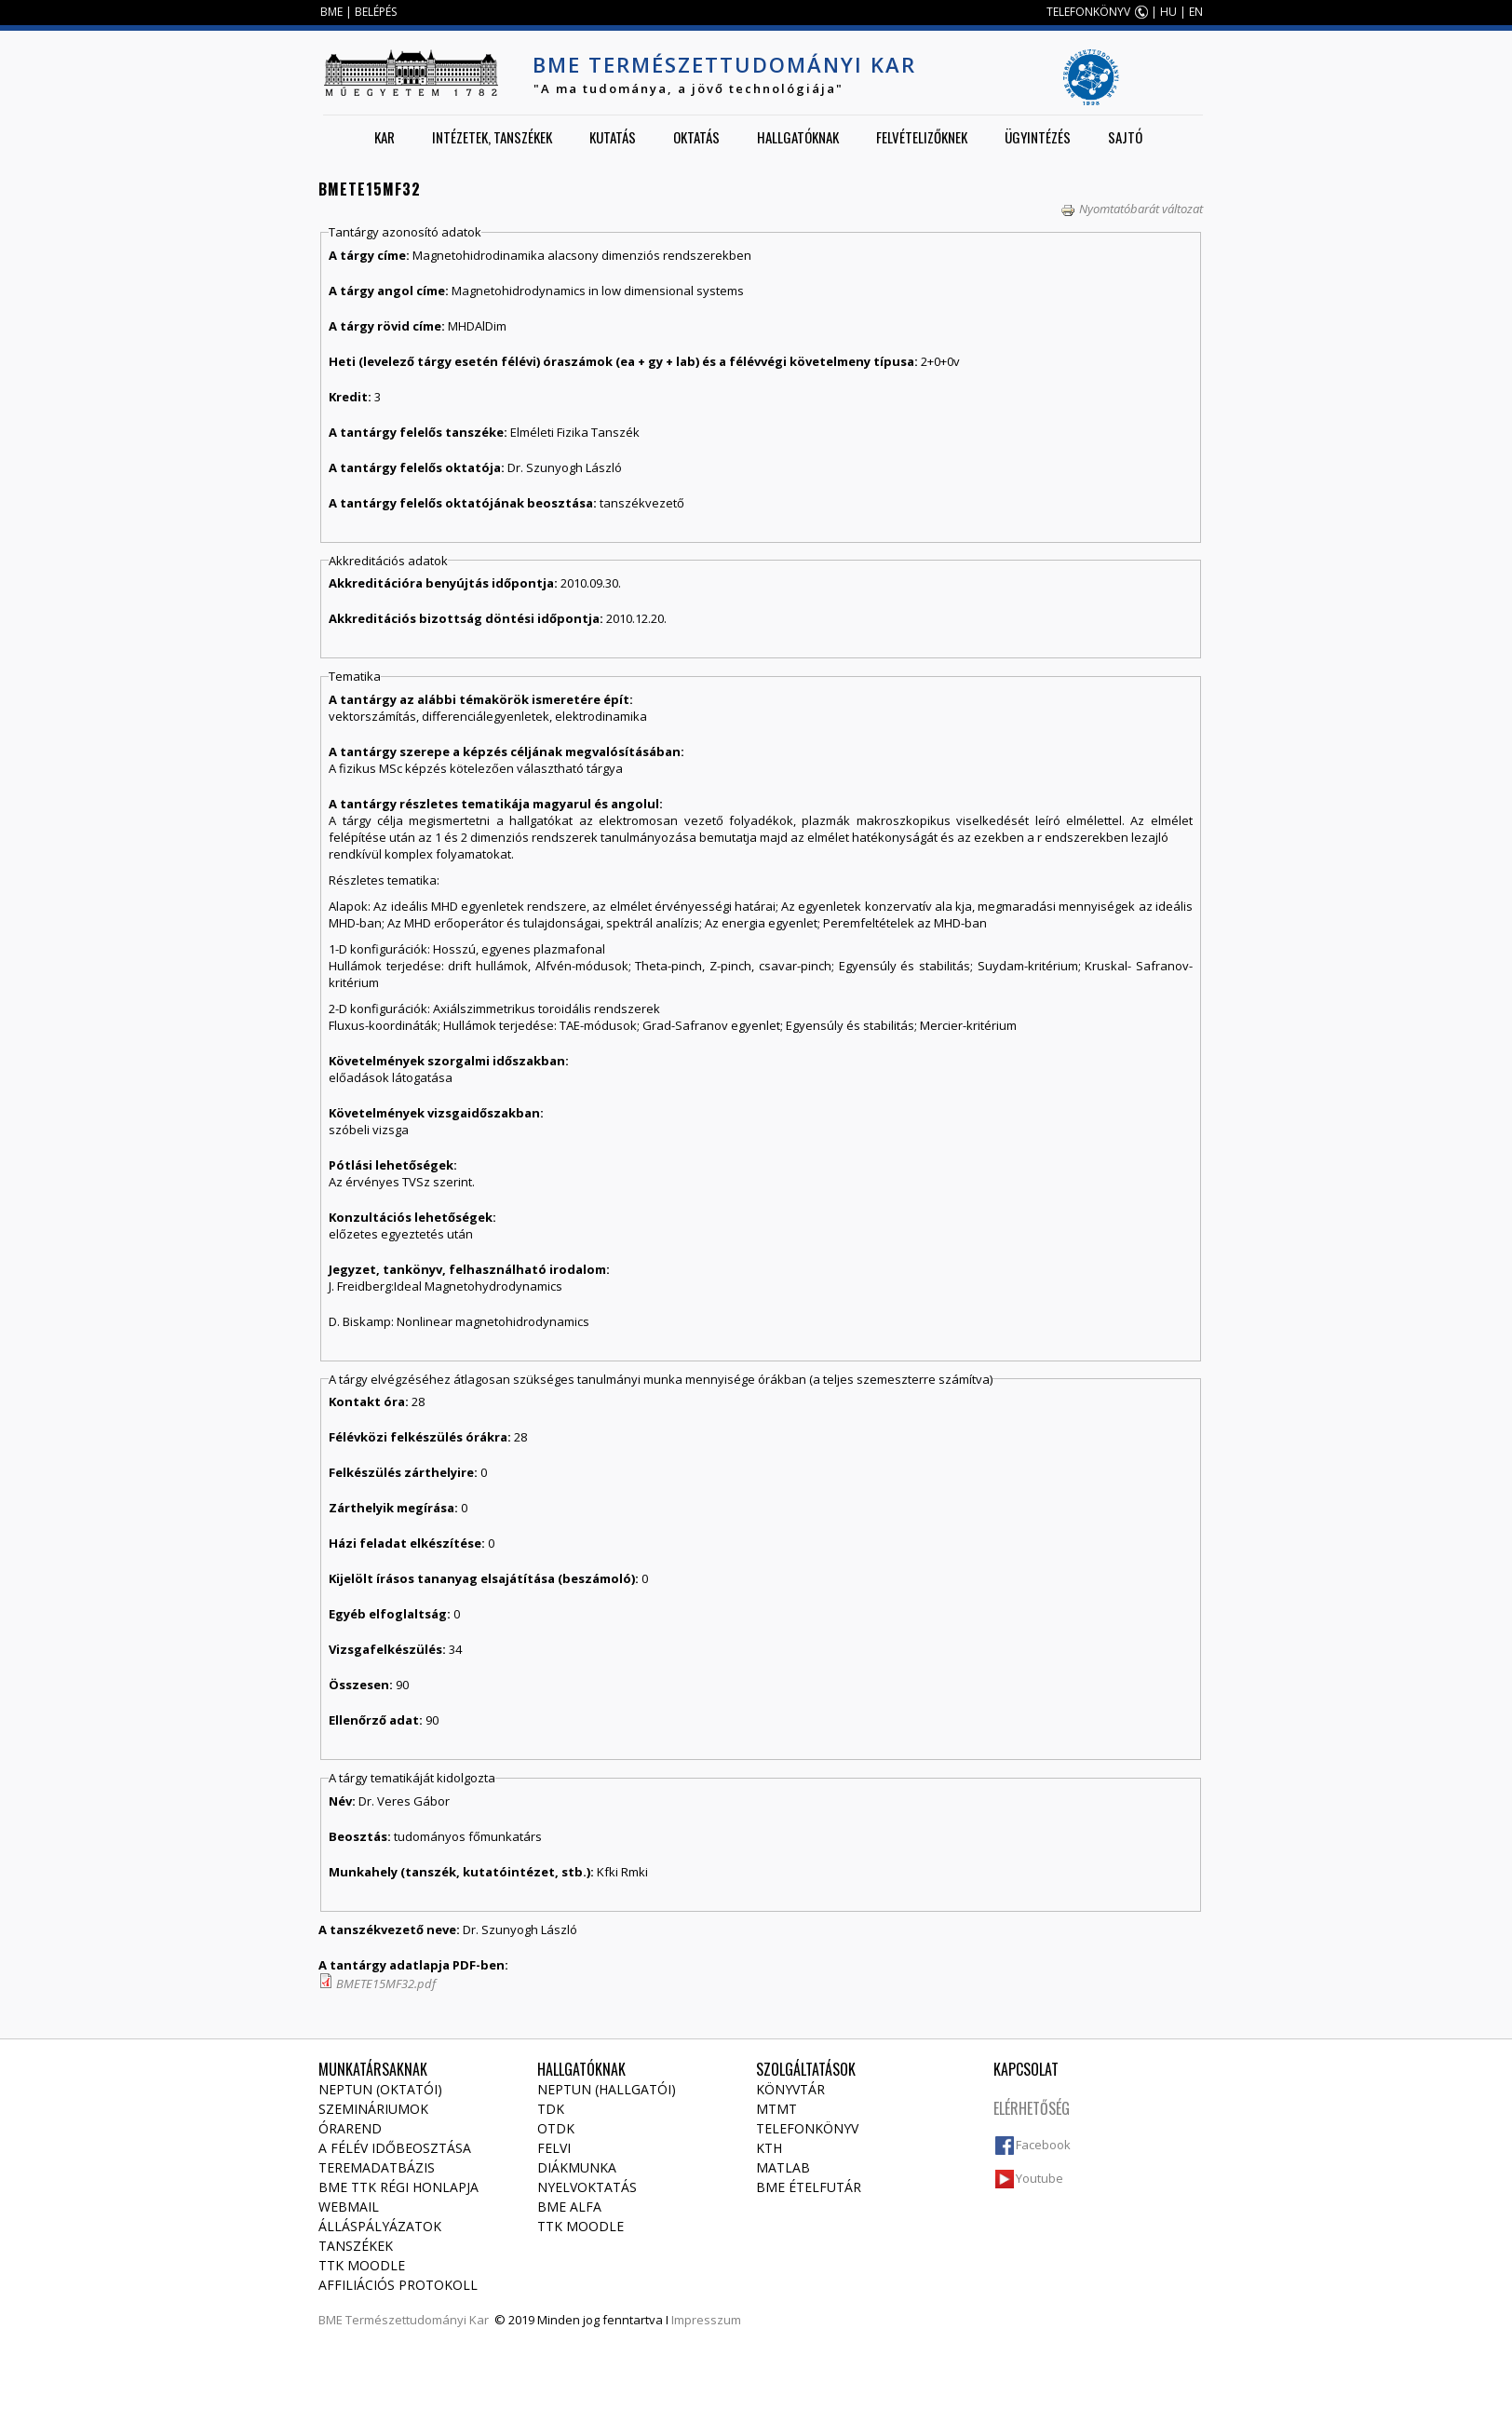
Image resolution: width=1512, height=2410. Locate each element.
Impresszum (706, 2319)
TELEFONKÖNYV (1088, 12)
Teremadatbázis (376, 2167)
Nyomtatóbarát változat (1131, 208)
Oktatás (696, 137)
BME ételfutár (808, 2187)
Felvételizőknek (921, 137)
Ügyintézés (1038, 137)
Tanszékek (355, 2245)
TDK (550, 2109)
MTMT (776, 2109)
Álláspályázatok (379, 2226)
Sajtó (1125, 137)
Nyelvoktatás (587, 2187)
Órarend (350, 2128)
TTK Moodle (361, 2265)
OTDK (555, 2128)
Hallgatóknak (798, 137)
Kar (384, 137)
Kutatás (612, 137)
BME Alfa (569, 2206)
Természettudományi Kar (417, 2319)
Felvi (554, 2148)
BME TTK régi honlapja (398, 2187)
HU (1168, 12)
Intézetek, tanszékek (492, 137)
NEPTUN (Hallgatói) (606, 2089)
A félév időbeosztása (394, 2148)
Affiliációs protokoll (398, 2285)
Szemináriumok (373, 2109)
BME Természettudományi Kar (724, 64)
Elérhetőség (1031, 2108)
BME (331, 12)
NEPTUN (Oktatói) (380, 2089)
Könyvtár (790, 2089)
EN (1196, 12)
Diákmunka (576, 2167)
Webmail (348, 2206)
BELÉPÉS (376, 12)
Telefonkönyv (807, 2128)
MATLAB (783, 2167)
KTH (769, 2148)
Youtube (1039, 2178)
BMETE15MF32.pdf (386, 1983)
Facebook (1043, 2144)
